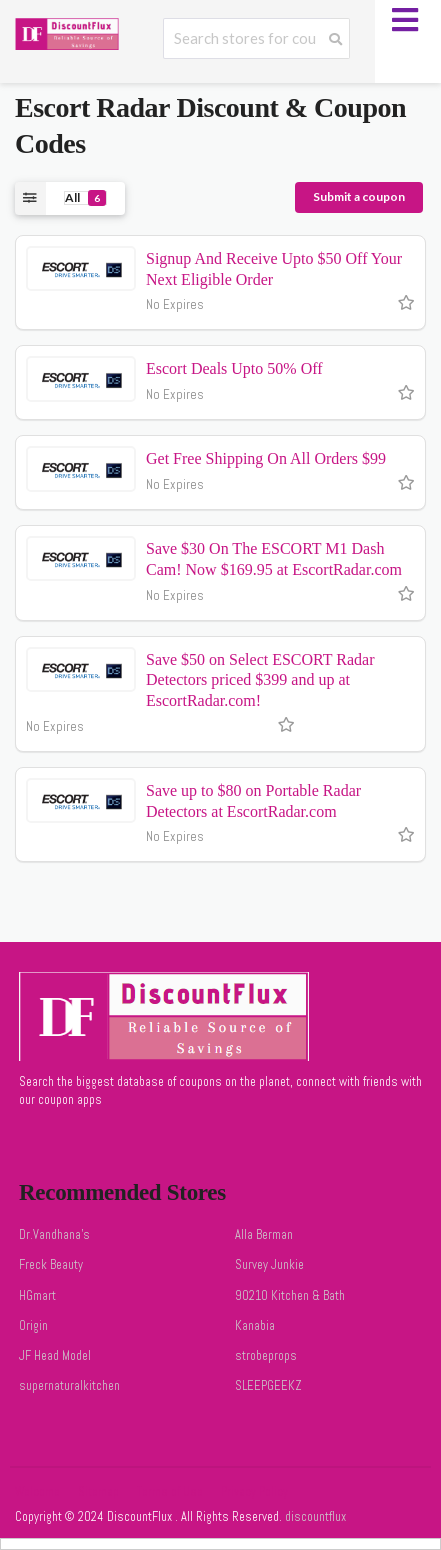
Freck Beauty (51, 1265)
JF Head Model (55, 1356)
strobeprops (266, 1356)
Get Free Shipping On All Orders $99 (266, 458)
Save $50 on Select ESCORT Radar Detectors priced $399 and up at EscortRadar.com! (260, 680)
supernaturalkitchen (69, 1386)
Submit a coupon (359, 196)
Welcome (37, 1492)
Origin (33, 1326)
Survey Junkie (269, 1265)
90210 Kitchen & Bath (290, 1296)
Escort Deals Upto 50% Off (234, 368)
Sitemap (98, 1492)
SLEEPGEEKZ (268, 1386)
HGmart (37, 1296)
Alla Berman (264, 1235)
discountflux (314, 1517)
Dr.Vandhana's (54, 1235)
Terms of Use (170, 1492)
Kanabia (255, 1326)
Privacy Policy (254, 1492)
